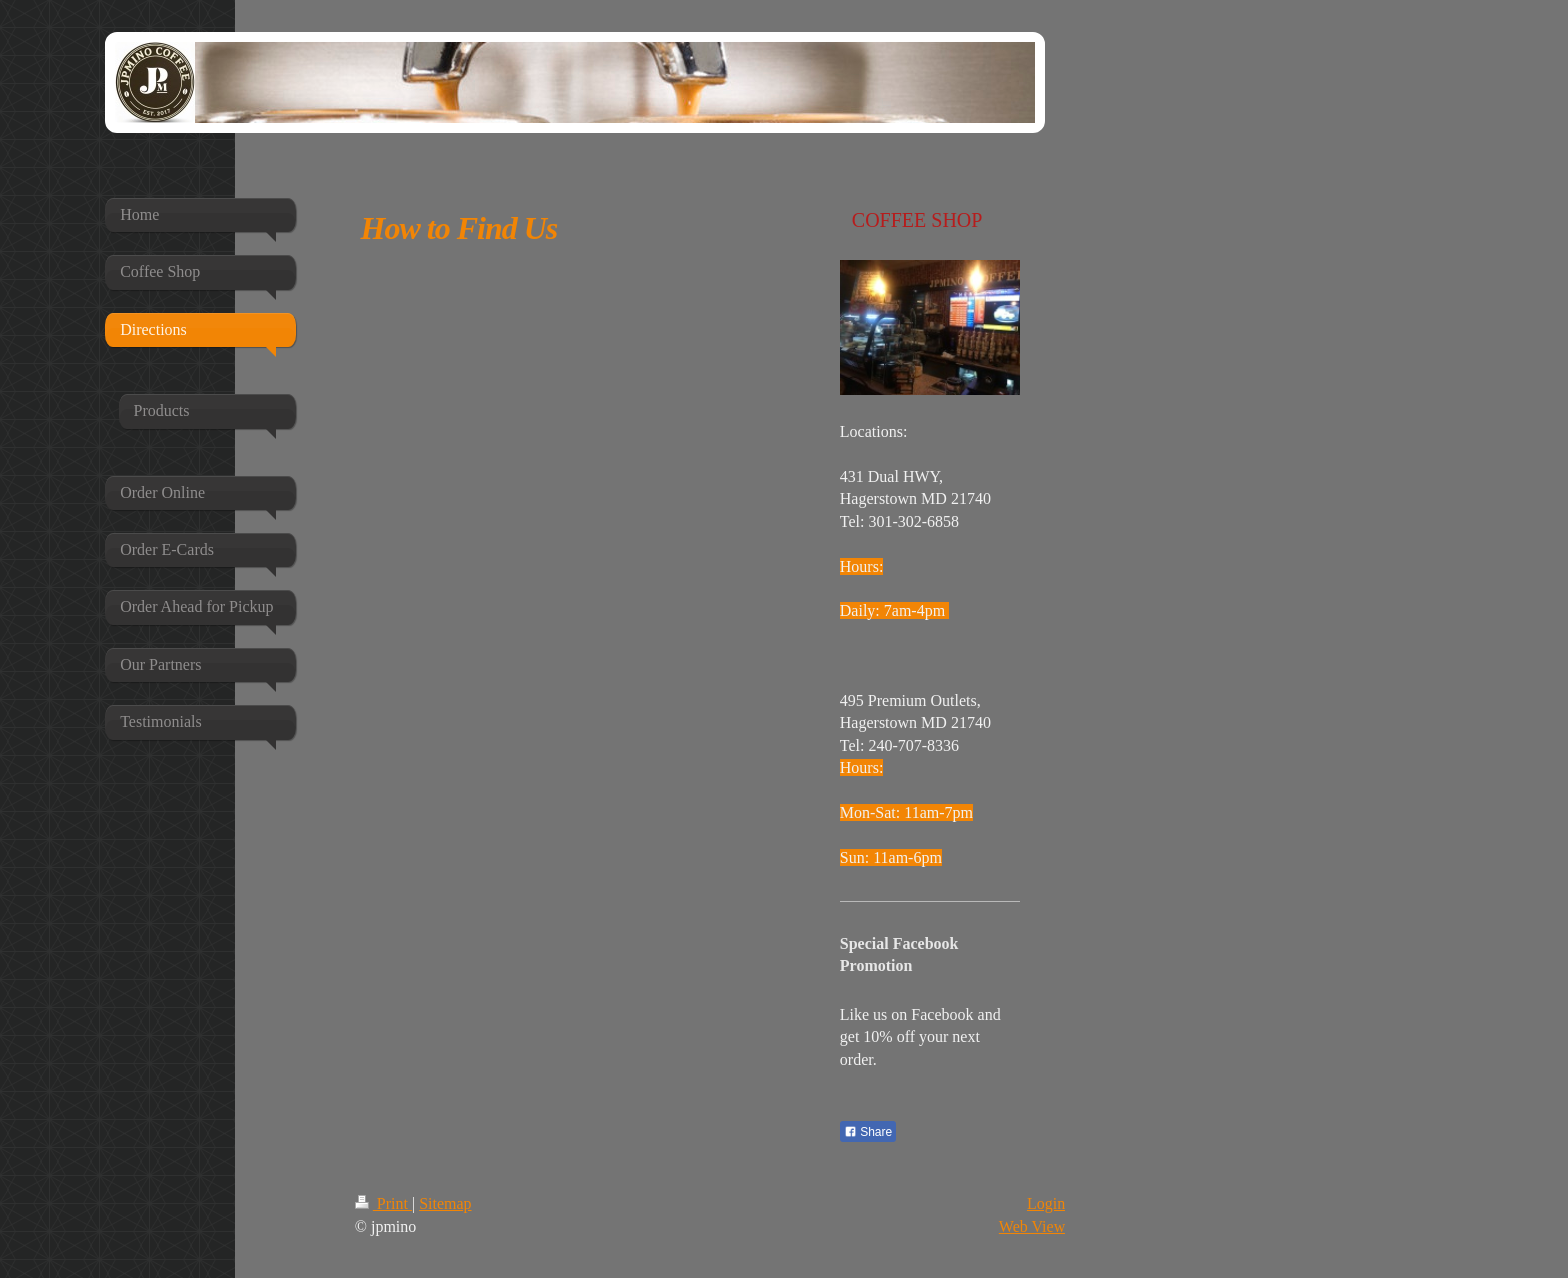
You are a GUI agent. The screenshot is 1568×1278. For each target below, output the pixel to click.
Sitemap (445, 1203)
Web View (1032, 1226)
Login (1046, 1203)
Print (383, 1203)
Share (868, 1132)
